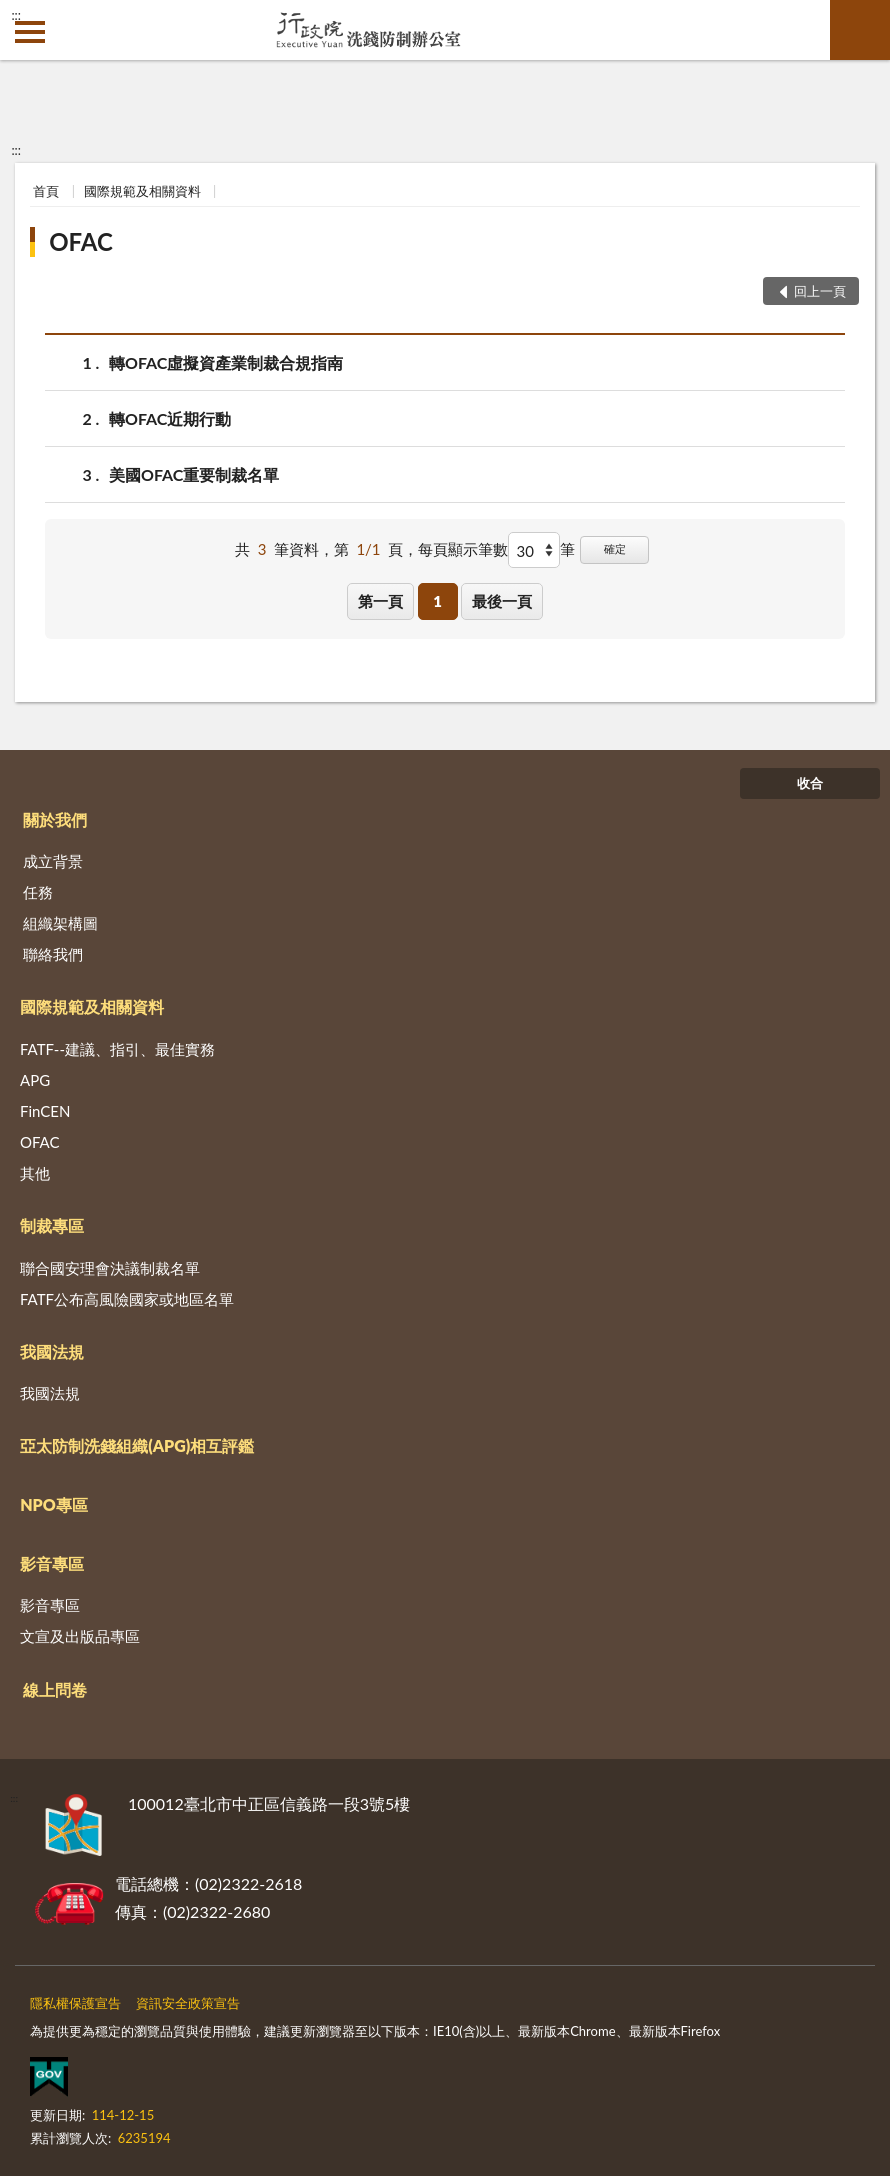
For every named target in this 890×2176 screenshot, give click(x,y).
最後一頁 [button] (502, 601)
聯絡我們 (53, 954)
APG (35, 1080)
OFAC (81, 241)
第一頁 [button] (380, 601)
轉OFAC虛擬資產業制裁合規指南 (226, 362)
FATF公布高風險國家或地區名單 (127, 1299)
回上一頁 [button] (820, 291)
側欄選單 (30, 32)
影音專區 (52, 1563)
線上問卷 (55, 1689)
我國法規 (52, 1351)
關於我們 (55, 819)
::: (16, 15)
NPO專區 (54, 1504)
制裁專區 (52, 1225)
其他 (35, 1173)
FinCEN (45, 1111)
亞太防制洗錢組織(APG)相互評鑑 (137, 1445)
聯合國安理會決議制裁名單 (110, 1268)
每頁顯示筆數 (463, 549)
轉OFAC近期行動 (170, 418)
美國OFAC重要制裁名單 (194, 474)
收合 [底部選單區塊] (810, 783)
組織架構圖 (60, 923)
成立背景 (53, 861)
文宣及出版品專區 (80, 1636)
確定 (615, 548)
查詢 (860, 30)
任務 (38, 892)
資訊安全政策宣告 (188, 2003)
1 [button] (437, 601)
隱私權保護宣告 (75, 2003)
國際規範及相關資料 (142, 191)
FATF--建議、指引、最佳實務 (117, 1049)
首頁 (46, 191)
